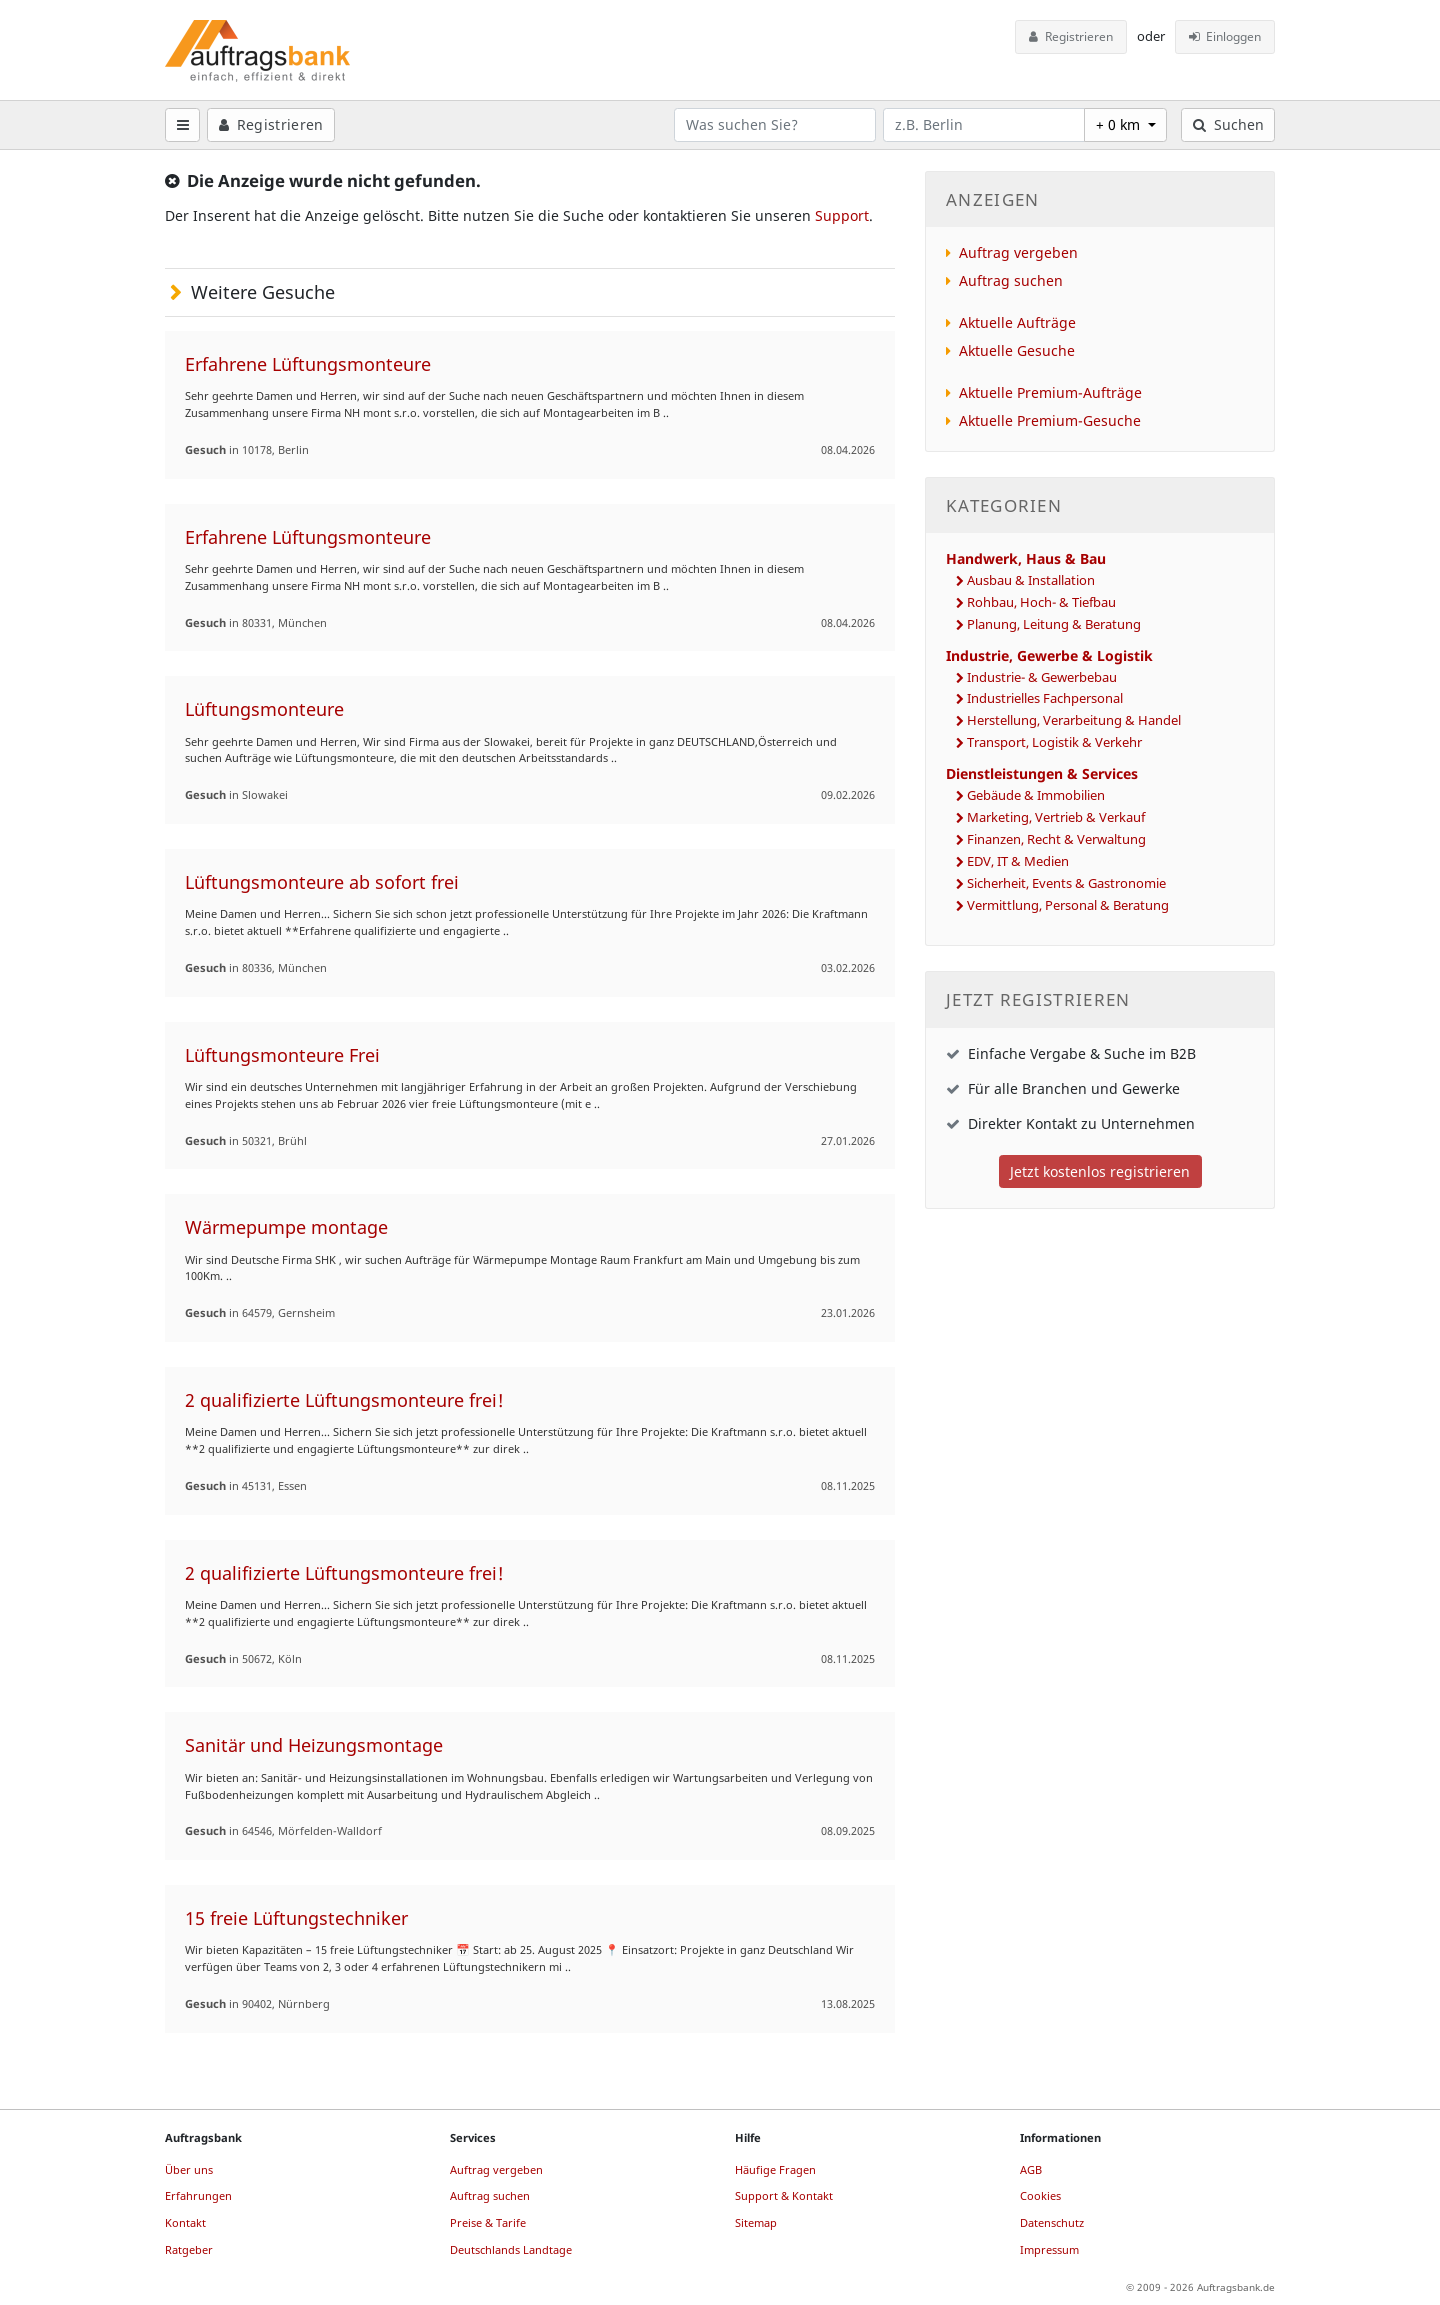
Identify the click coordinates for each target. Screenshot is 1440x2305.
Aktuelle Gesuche (1017, 350)
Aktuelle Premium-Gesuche (1050, 420)
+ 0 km (1120, 124)
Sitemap (756, 2222)
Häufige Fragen (775, 2169)
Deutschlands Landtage (511, 2249)
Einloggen (1225, 36)
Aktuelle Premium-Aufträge (1050, 392)
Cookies (1040, 2195)
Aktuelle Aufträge (1017, 322)
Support (842, 215)
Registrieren (1071, 36)
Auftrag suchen (1011, 280)
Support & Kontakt (784, 2195)
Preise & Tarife (488, 2222)
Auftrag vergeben (1018, 252)
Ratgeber (189, 2249)
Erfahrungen (198, 2195)
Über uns (189, 2169)
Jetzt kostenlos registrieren (1100, 1171)
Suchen (1228, 124)
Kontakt (185, 2222)
